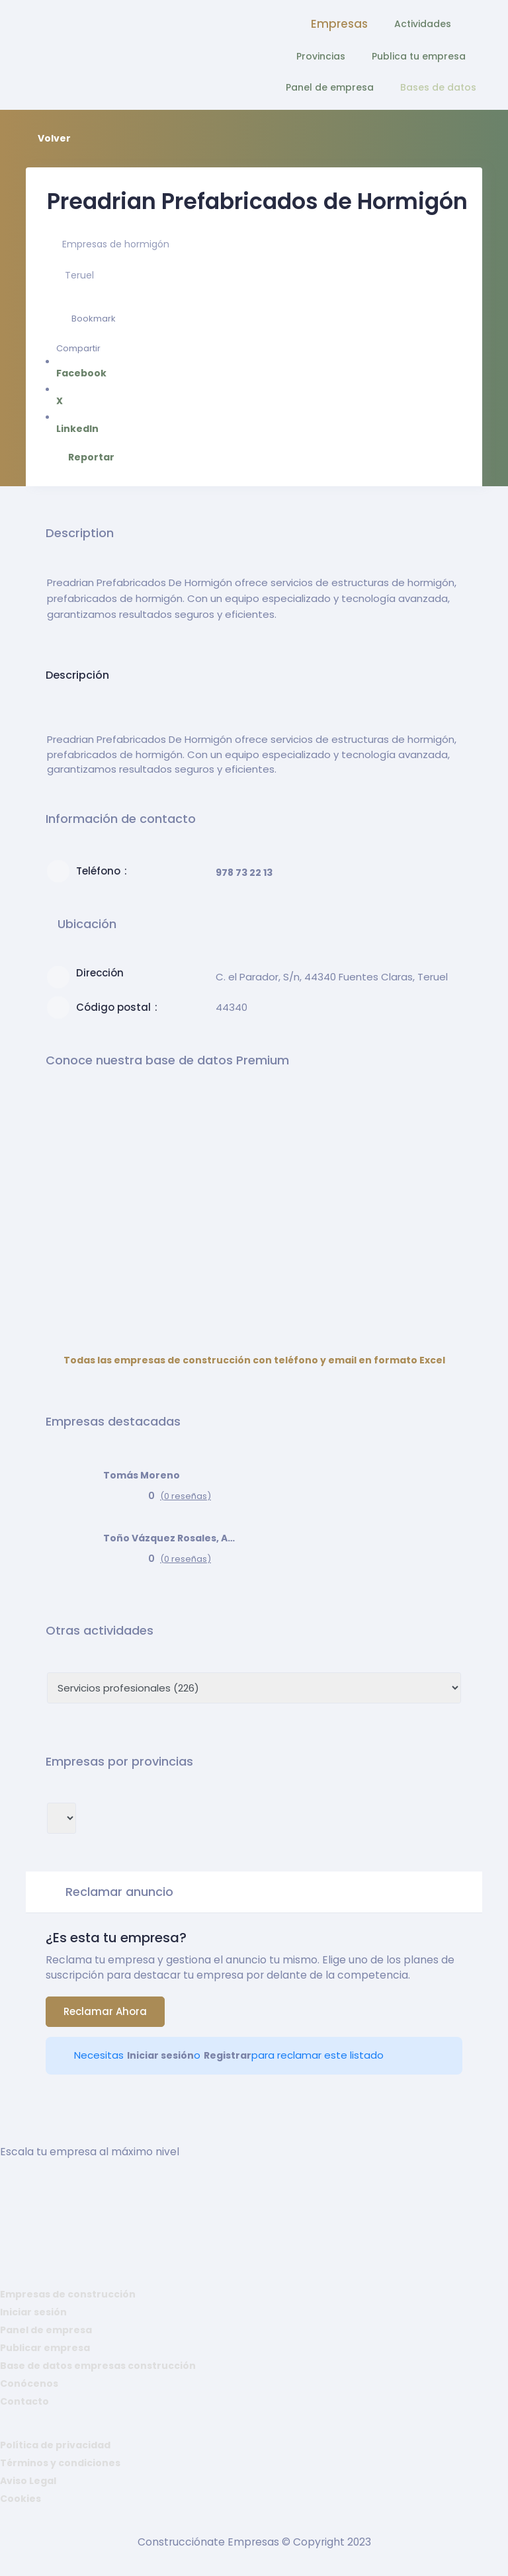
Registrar (227, 2055)
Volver (48, 138)
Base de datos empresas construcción (98, 2365)
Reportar (86, 457)
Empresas (339, 24)
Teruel (79, 275)
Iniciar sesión (160, 2055)
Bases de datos (438, 87)
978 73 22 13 (244, 872)
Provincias (320, 56)
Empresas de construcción (68, 2294)
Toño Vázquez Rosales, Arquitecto (169, 1538)
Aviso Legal (28, 2480)
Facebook (86, 367)
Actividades (422, 23)
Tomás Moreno (141, 1475)
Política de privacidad (55, 2445)
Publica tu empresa (419, 56)
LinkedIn (86, 422)
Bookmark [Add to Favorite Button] (86, 318)
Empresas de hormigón (115, 244)
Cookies (20, 2498)
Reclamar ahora (105, 2011)
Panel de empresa (330, 87)
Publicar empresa (45, 2347)
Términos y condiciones (60, 2462)
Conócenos (29, 2383)
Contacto (24, 2401)
